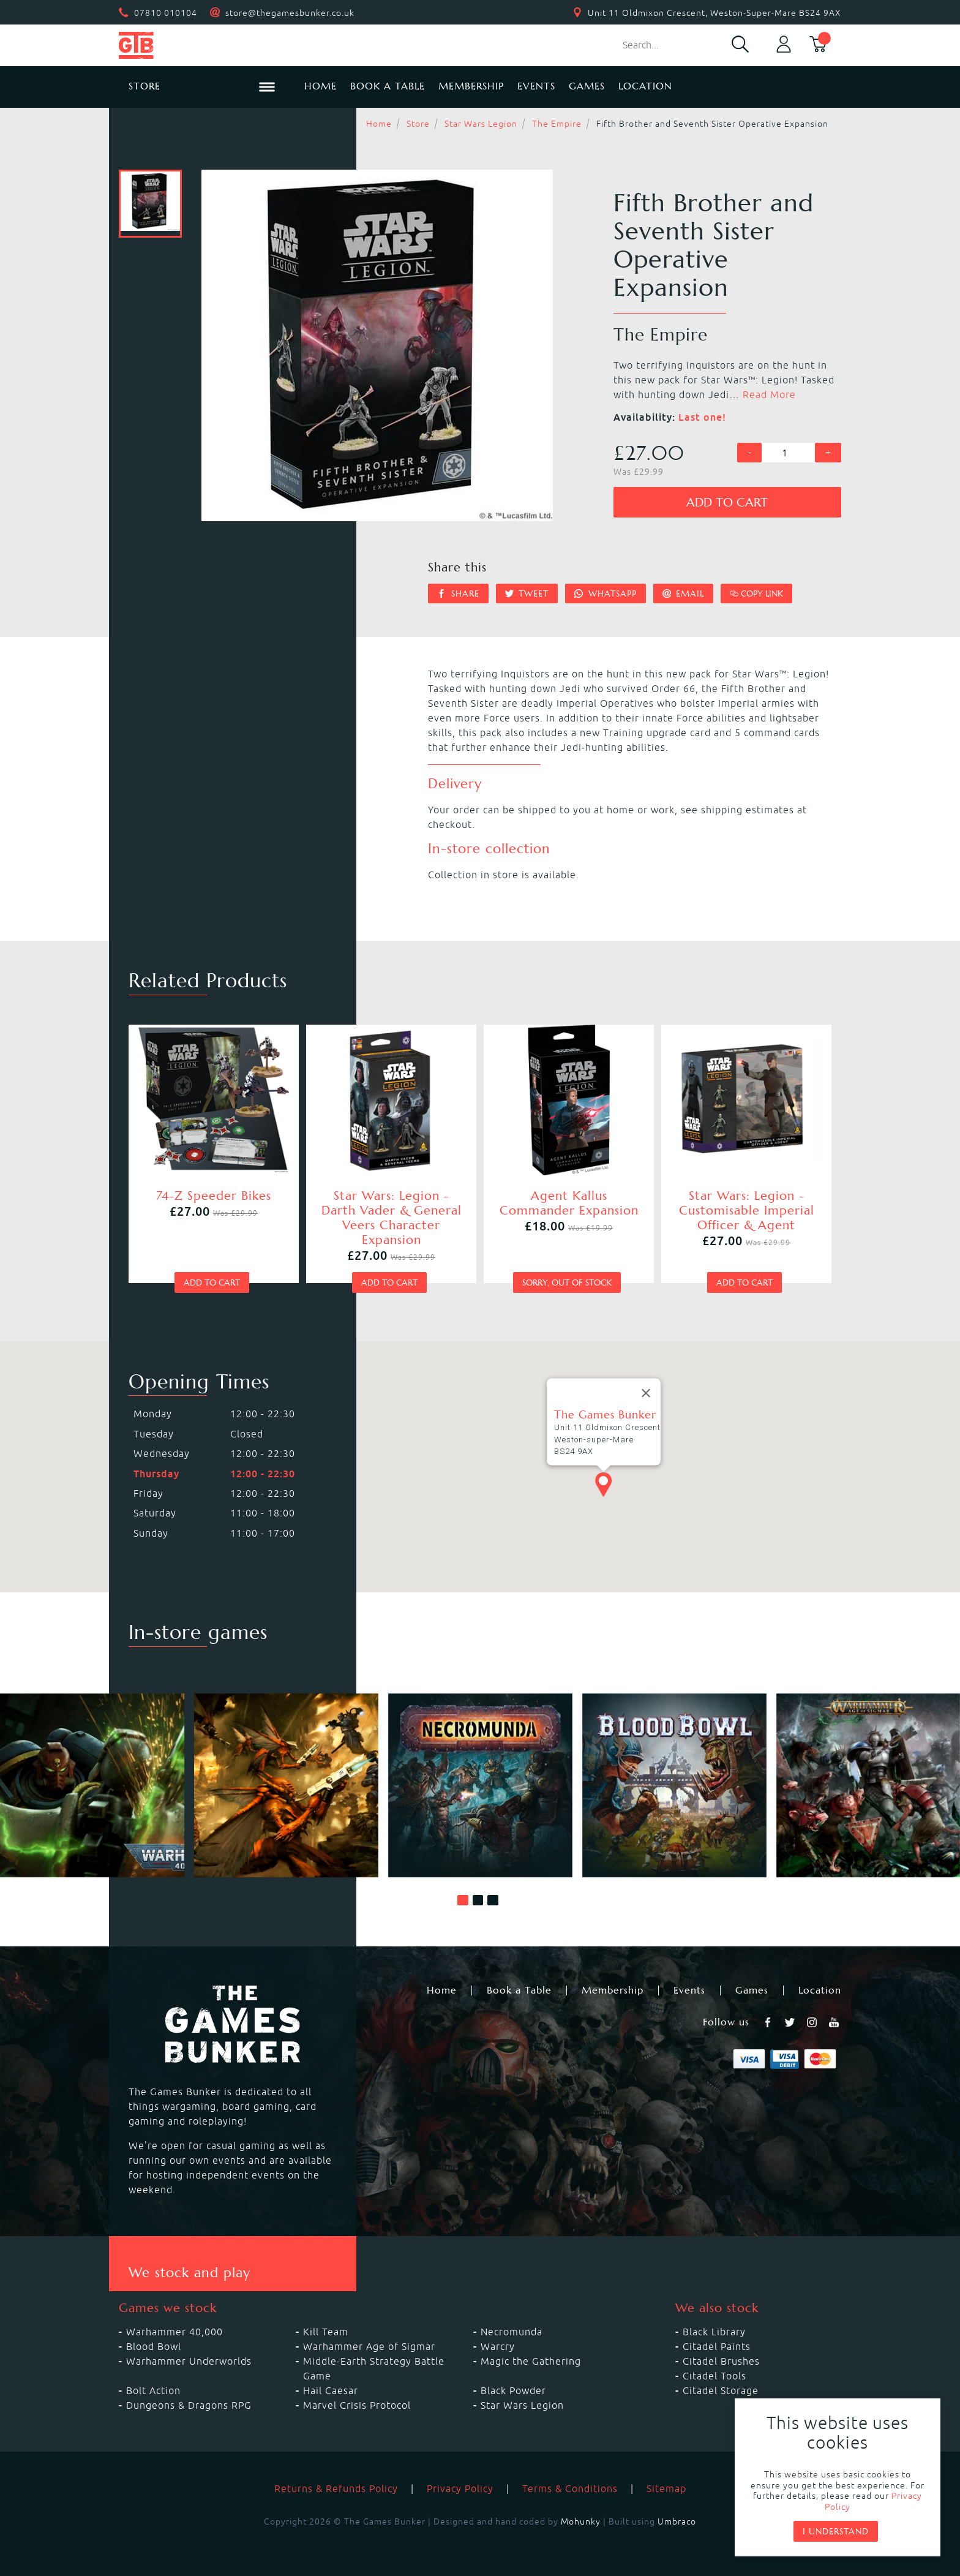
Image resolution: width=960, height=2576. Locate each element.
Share (458, 593)
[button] (462, 1900)
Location (645, 86)
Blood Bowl (153, 2346)
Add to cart (727, 502)
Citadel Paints (717, 2346)
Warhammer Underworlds (189, 2361)
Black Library (714, 2331)
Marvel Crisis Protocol (357, 2405)
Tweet (527, 593)
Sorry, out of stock (567, 1282)
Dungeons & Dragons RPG (189, 2405)
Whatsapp (605, 593)
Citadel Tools (714, 2375)
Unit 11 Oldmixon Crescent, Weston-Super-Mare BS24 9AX (714, 13)
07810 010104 (165, 13)
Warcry (498, 2346)
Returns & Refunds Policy (336, 2488)
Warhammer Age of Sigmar (369, 2346)
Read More (769, 394)
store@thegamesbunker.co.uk (289, 13)
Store (418, 124)
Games (587, 86)
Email (683, 593)
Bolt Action (153, 2390)
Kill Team (325, 2331)
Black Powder (513, 2390)
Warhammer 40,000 (174, 2331)
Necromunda (511, 2331)
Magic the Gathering (531, 2361)
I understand (836, 2531)
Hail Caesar (330, 2390)
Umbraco (677, 2521)
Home (320, 86)
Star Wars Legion (480, 124)
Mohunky (581, 2521)
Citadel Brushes (721, 2361)
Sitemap (666, 2488)
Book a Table (387, 86)
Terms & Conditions (570, 2488)
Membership (471, 86)
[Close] (646, 1393)
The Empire (557, 124)
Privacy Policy (460, 2488)
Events (536, 86)
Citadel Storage (721, 2390)
